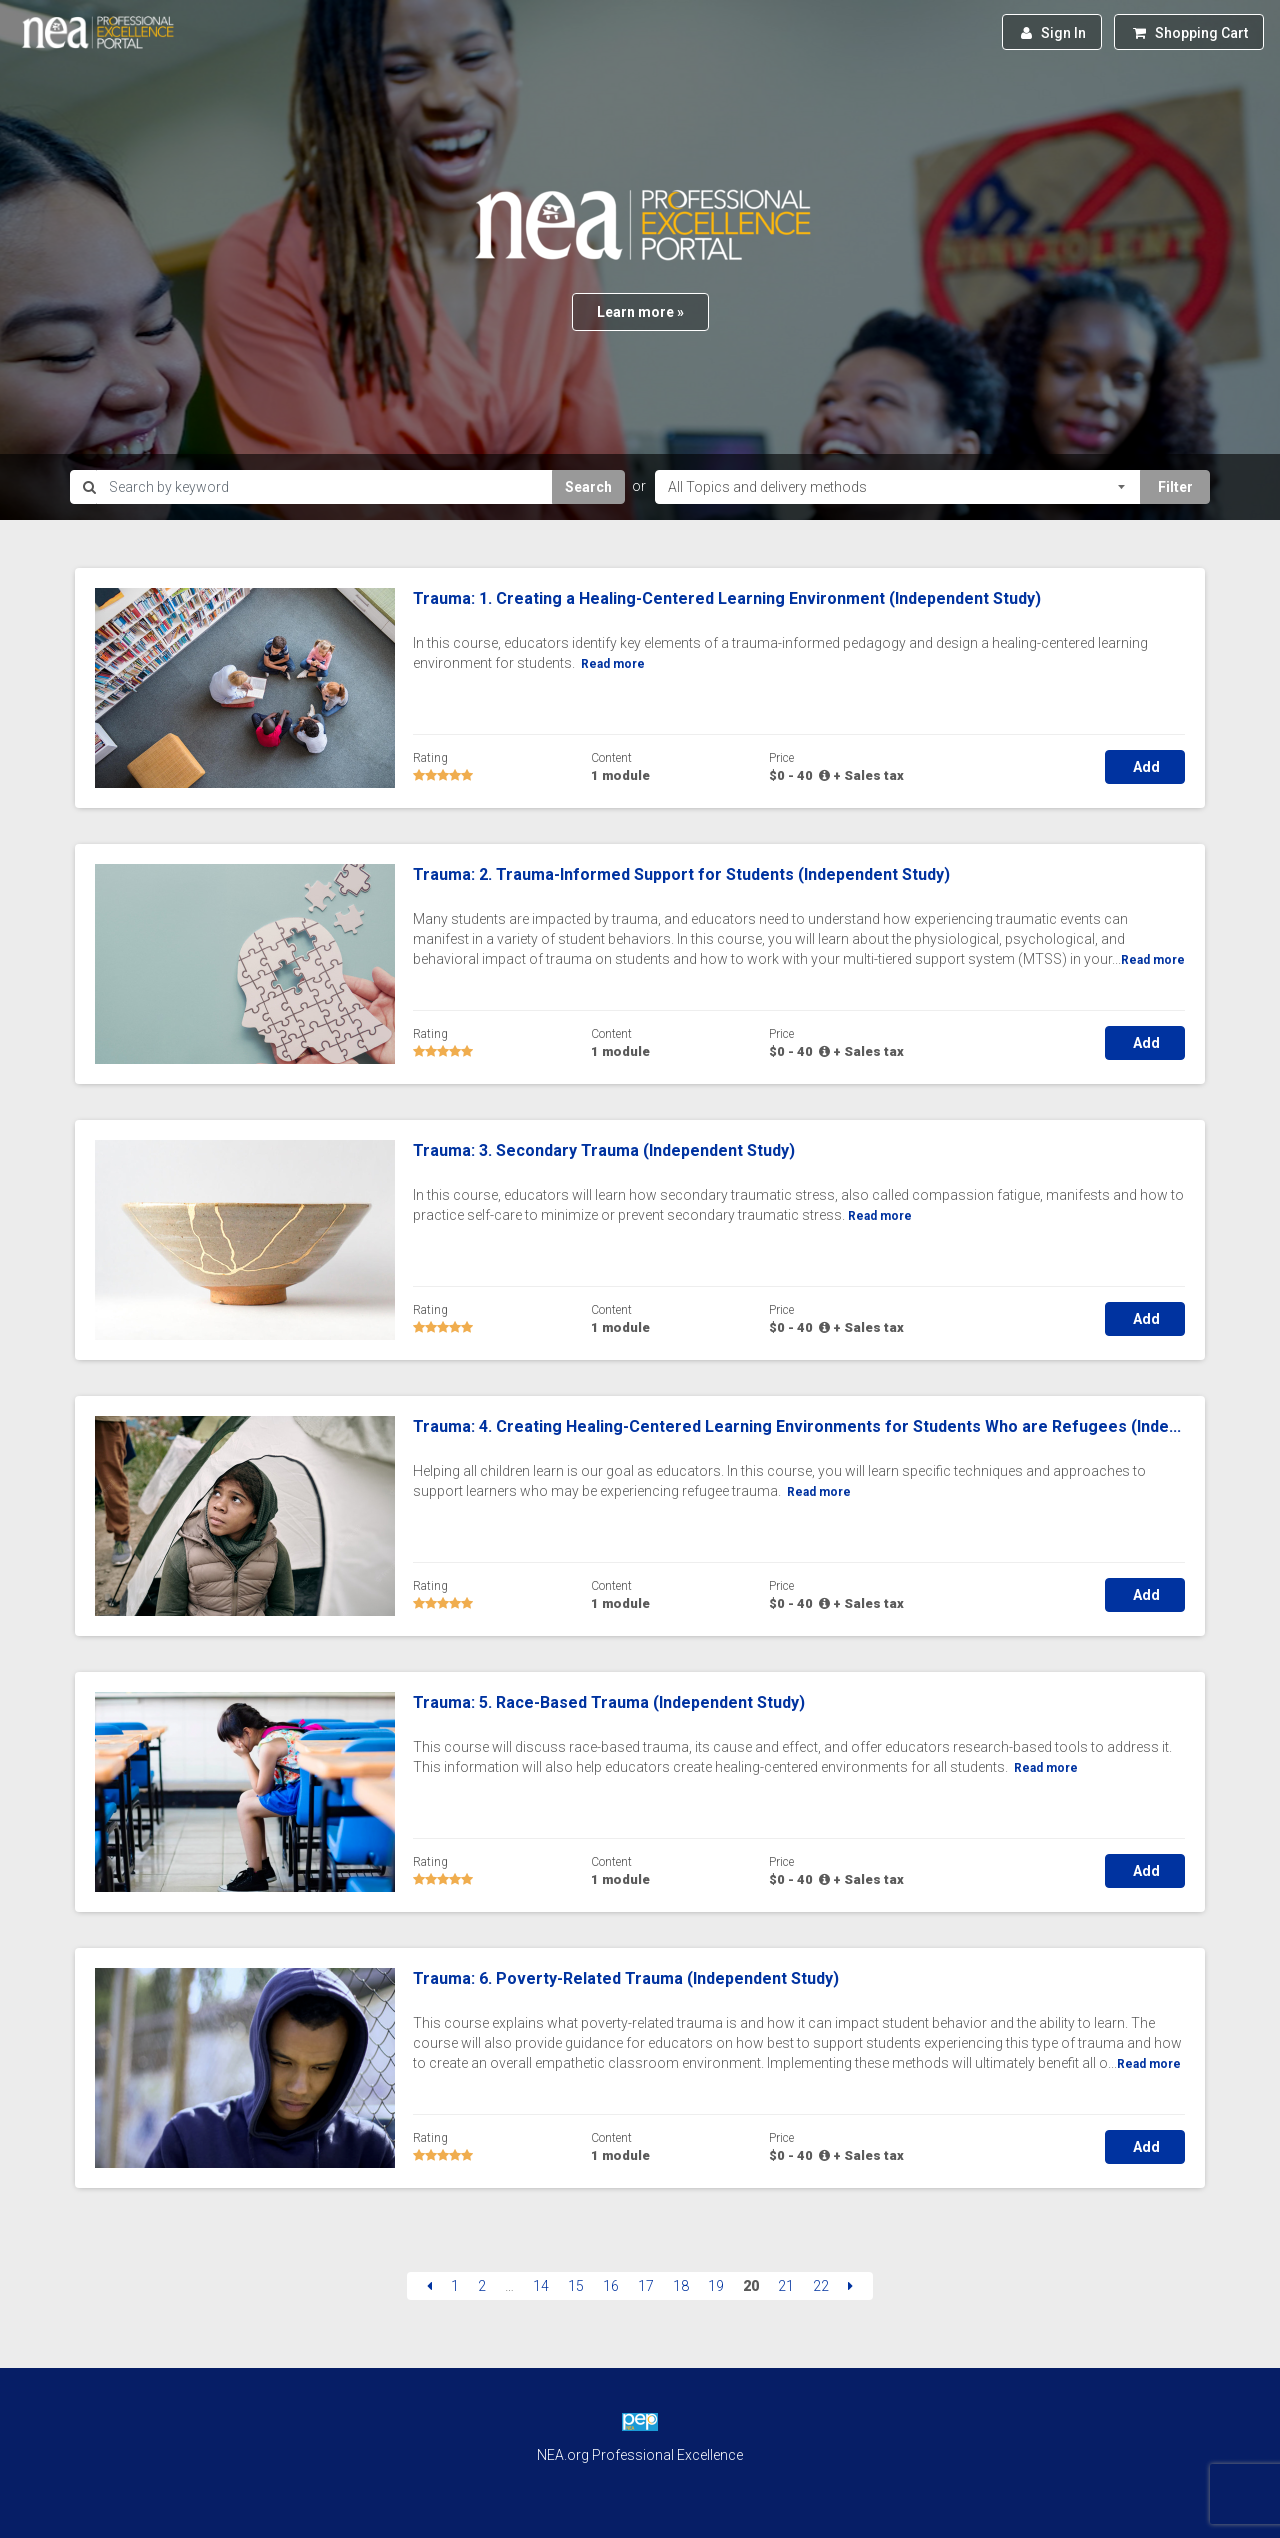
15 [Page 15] (576, 2286)
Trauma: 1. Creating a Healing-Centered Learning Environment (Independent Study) (727, 598)
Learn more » (640, 312)
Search (588, 487)
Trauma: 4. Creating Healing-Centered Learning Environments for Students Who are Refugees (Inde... (797, 1426)
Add (1145, 767)
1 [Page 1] (455, 2286)
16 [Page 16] (611, 2286)
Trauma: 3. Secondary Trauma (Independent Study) (604, 1150)
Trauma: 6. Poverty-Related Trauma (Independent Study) (626, 1978)
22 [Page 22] (821, 2286)
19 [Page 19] (716, 2286)
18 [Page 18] (681, 2286)
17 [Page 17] (646, 2286)
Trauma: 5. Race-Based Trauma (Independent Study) (609, 1702)
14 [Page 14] (541, 2286)
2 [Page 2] (482, 2286)
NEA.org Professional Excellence (640, 2455)
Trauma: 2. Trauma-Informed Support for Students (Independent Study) (681, 874)
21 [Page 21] (786, 2286)
